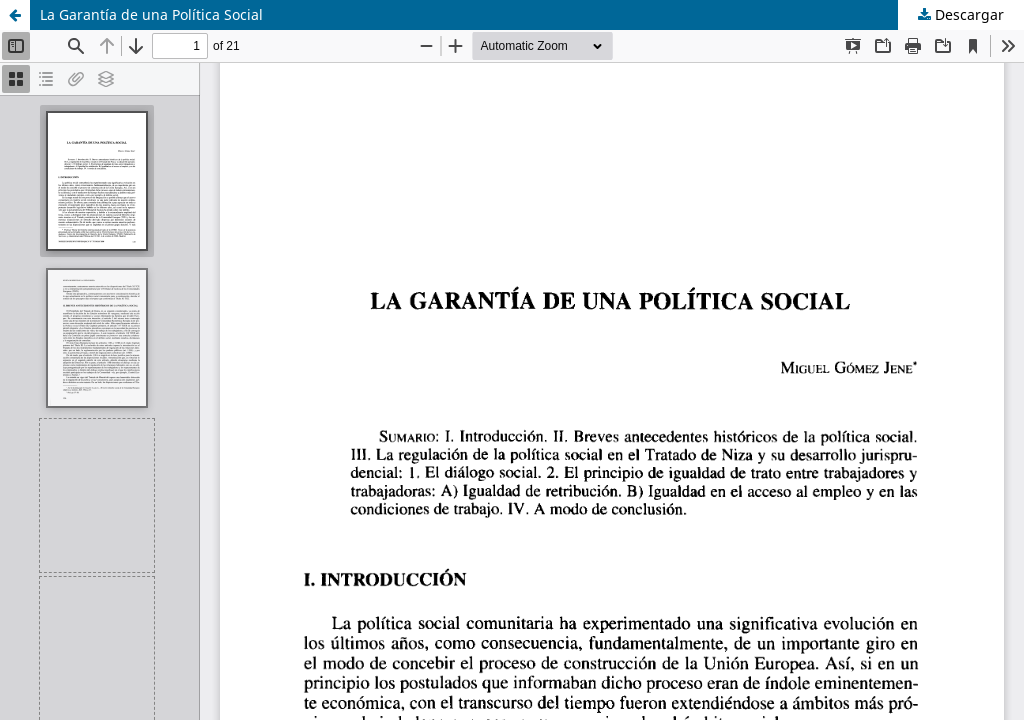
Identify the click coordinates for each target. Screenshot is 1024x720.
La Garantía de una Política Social (151, 14)
